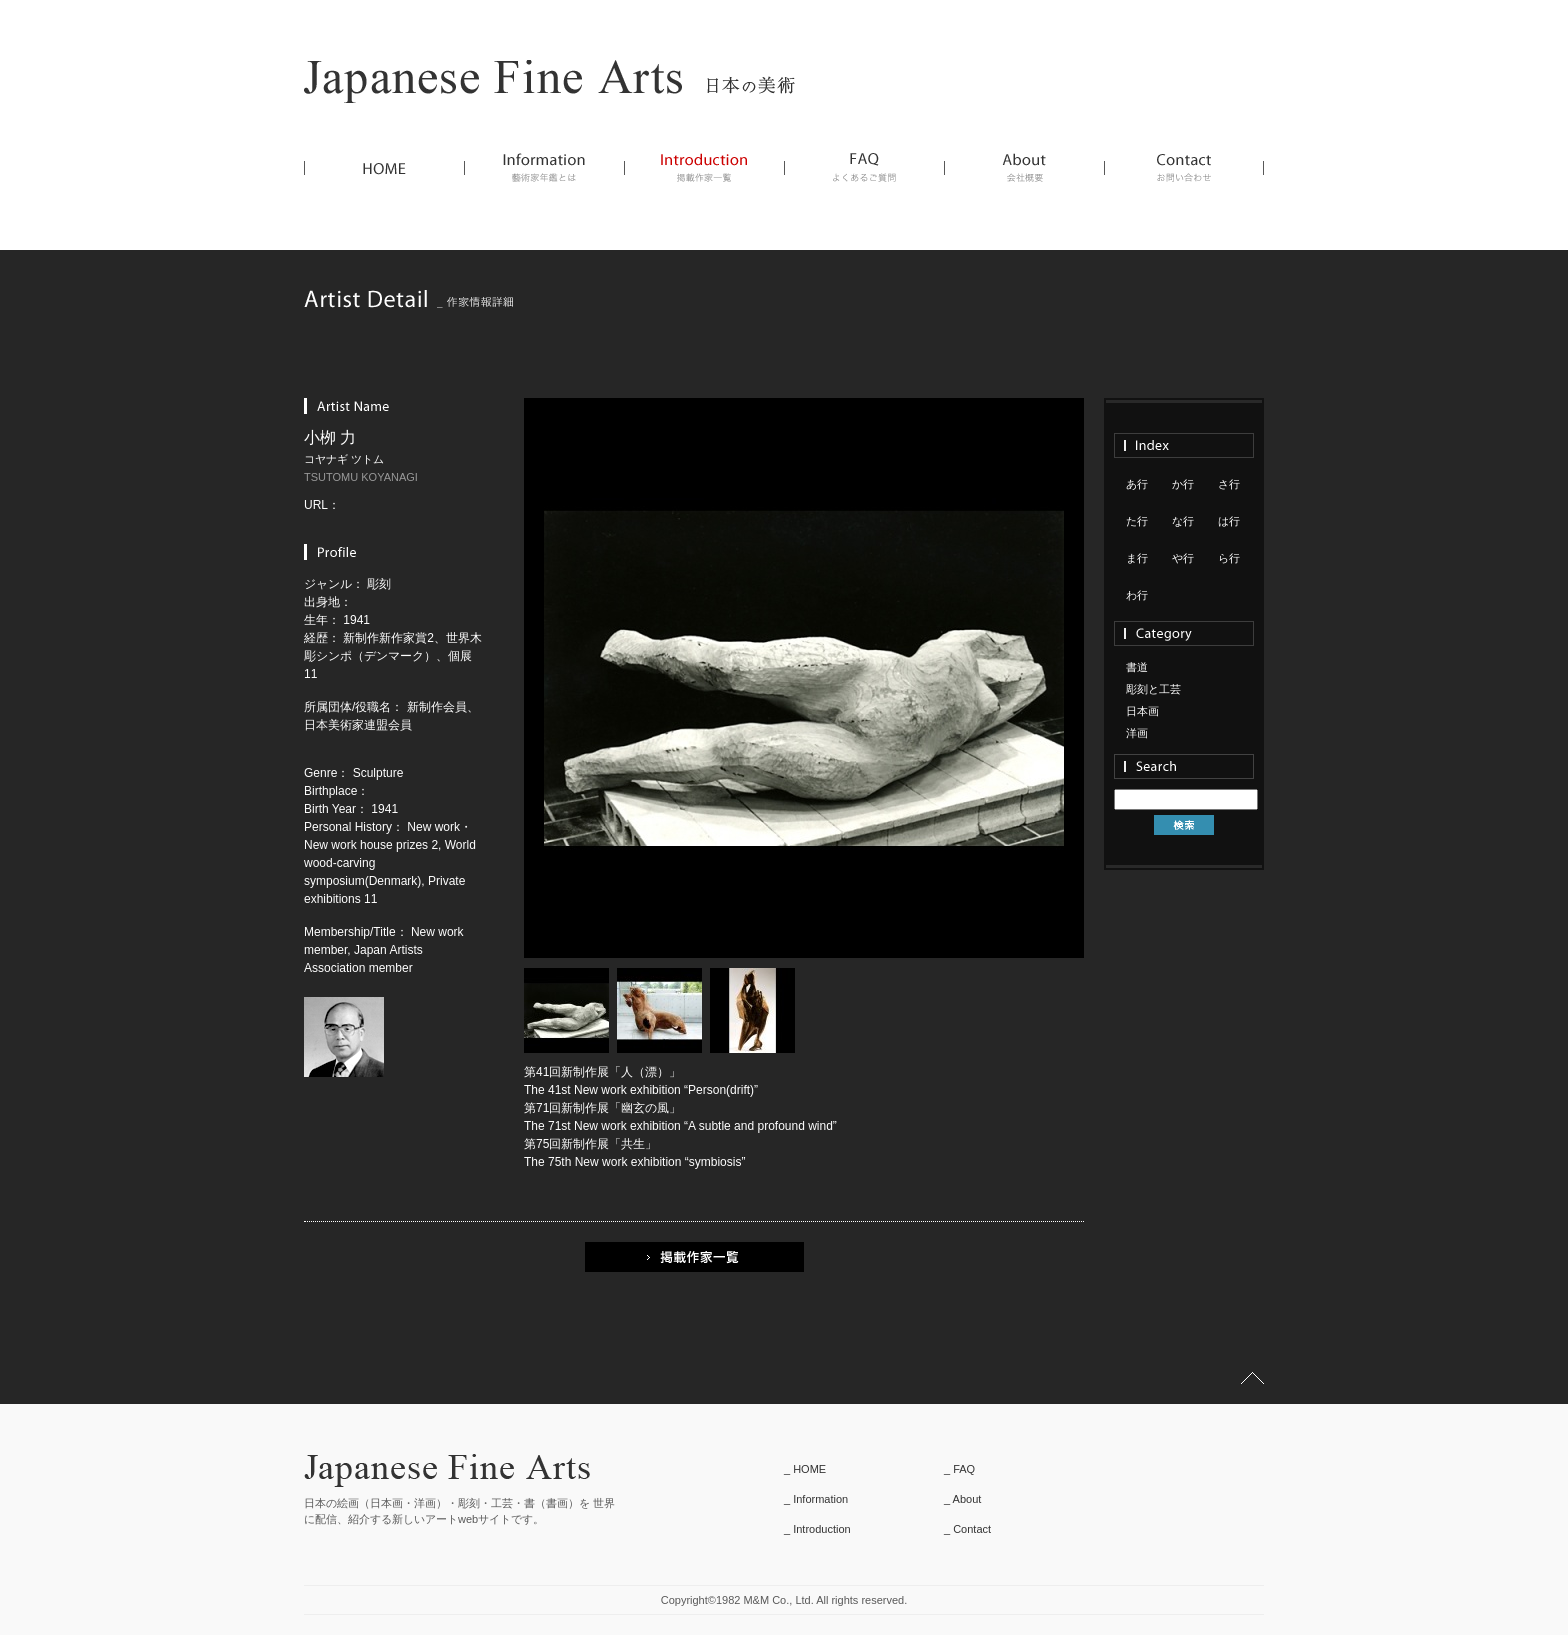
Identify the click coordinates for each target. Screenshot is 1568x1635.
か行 (1183, 484)
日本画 (1142, 711)
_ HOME (805, 1469)
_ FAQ (959, 1469)
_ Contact (967, 1529)
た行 (1137, 521)
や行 (1183, 558)
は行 (1229, 521)
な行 (1183, 521)
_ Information (816, 1499)
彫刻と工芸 (1153, 689)
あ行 (1137, 484)
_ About (962, 1499)
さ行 (1229, 484)
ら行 (1229, 558)
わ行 (1137, 595)
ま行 (1137, 558)
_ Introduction (817, 1529)
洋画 (1137, 733)
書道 (1137, 667)
